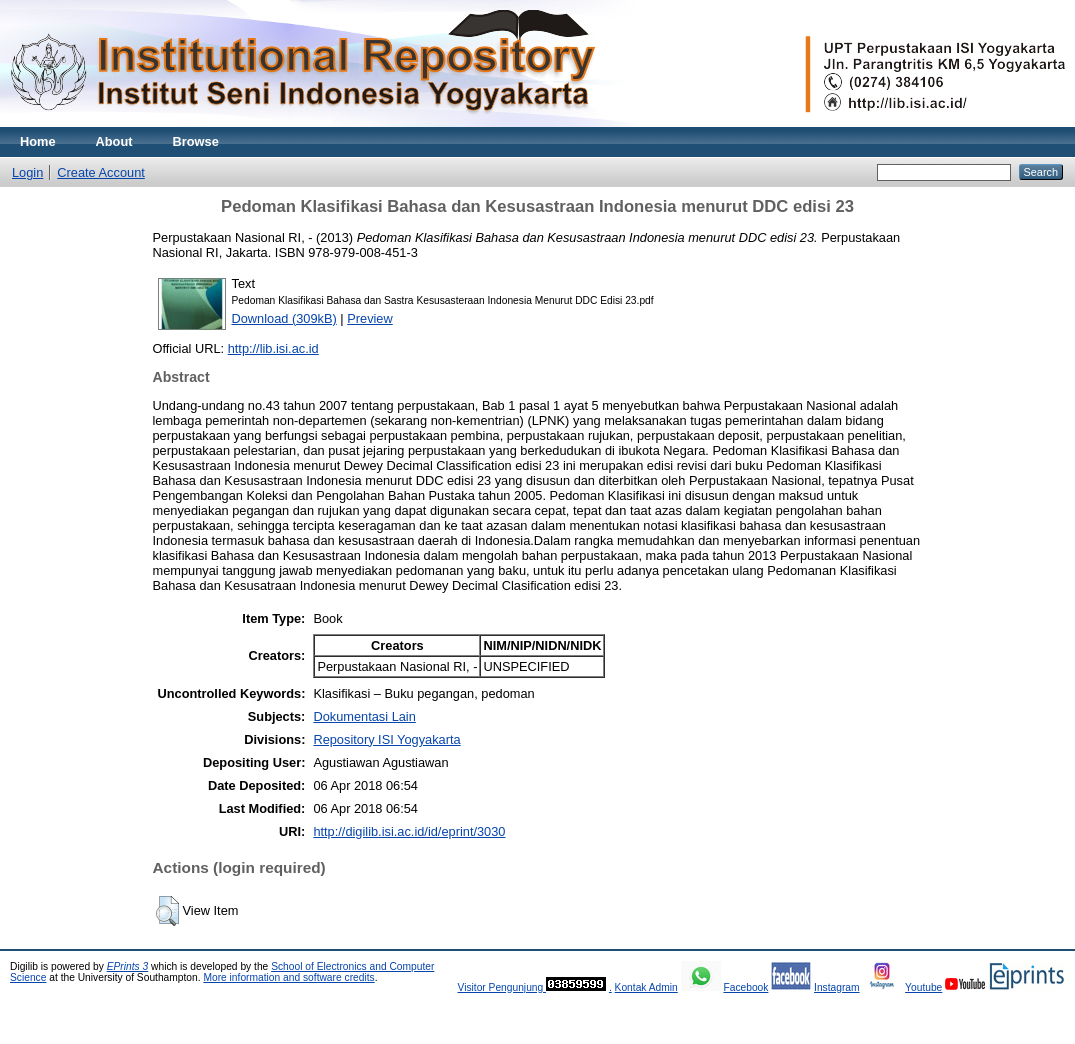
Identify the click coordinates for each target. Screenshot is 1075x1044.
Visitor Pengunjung (501, 987)
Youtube (923, 987)
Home (38, 141)
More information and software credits (288, 977)
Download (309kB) (284, 318)
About (114, 141)
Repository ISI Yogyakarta (386, 739)
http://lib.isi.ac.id (273, 348)
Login (27, 172)
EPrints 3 (128, 966)
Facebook (745, 987)
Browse (196, 141)
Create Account (101, 172)
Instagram (837, 987)
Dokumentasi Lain (364, 716)
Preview (370, 318)
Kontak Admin (646, 987)
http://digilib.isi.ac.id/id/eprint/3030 (409, 831)
